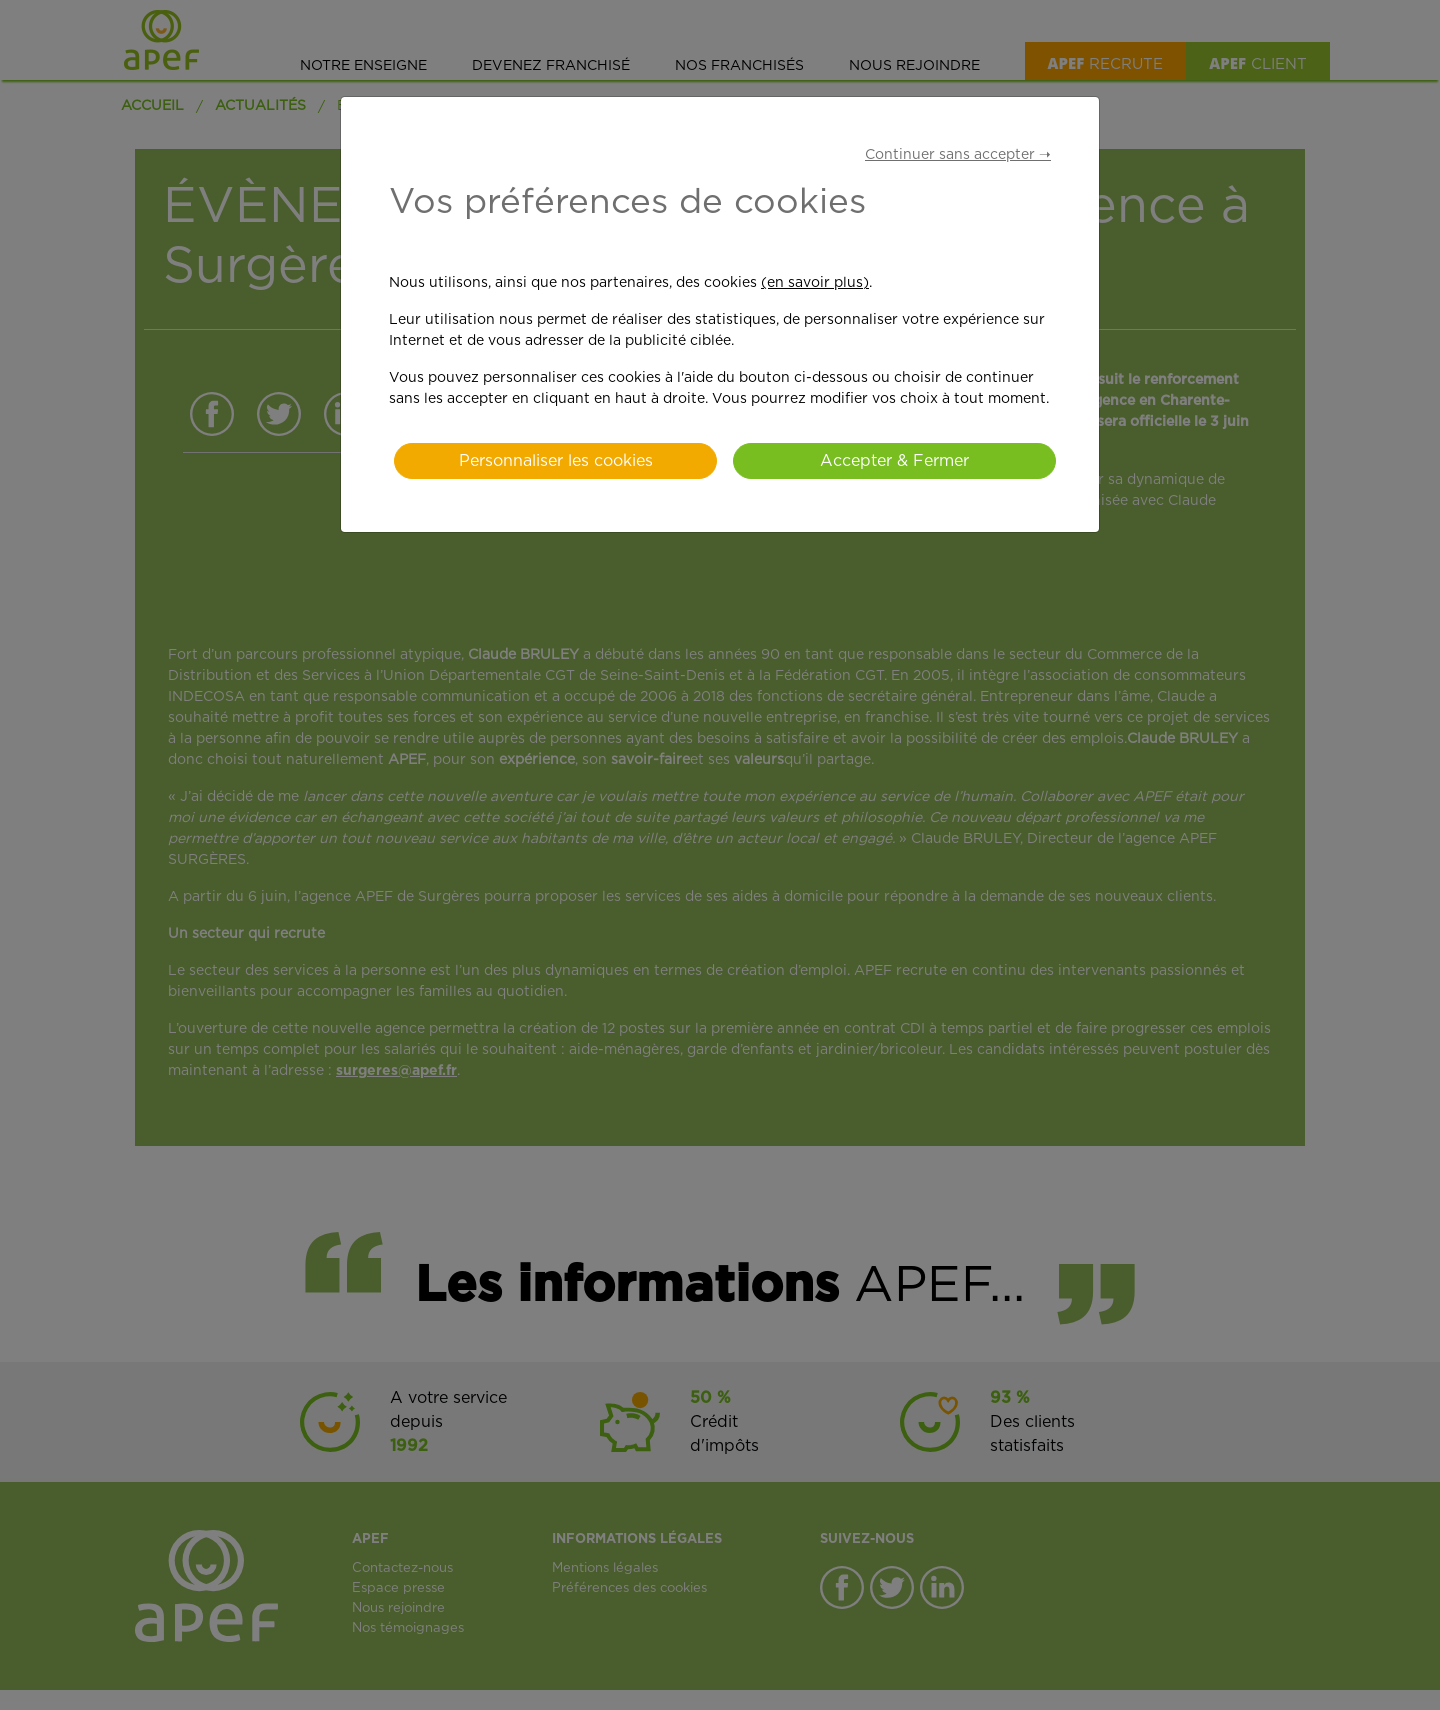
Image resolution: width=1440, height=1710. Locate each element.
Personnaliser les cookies (556, 461)
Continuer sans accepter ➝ (958, 155)
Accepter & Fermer (894, 461)
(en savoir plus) (815, 283)
